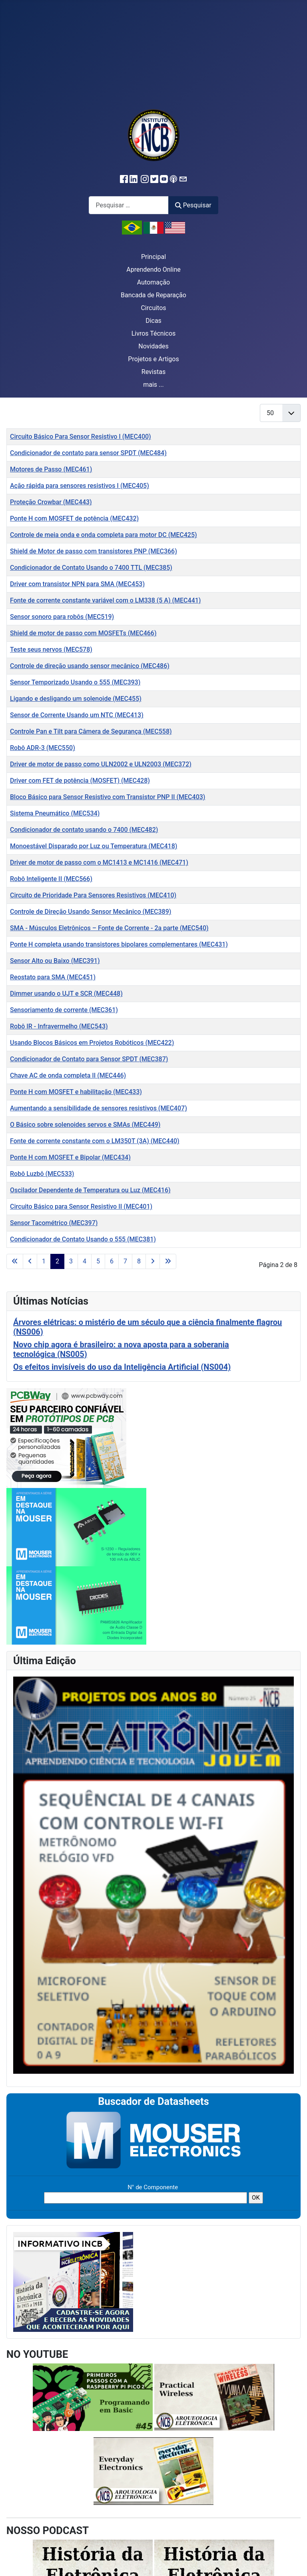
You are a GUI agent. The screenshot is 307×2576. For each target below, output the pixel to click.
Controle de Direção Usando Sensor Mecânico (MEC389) (90, 911)
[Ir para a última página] (167, 1261)
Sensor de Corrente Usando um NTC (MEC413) (77, 715)
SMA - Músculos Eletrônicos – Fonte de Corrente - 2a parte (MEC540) (109, 928)
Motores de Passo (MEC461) (51, 469)
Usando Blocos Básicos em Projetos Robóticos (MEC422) (92, 1042)
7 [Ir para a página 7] (125, 1261)
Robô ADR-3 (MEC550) (42, 748)
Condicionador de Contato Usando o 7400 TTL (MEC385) (91, 567)
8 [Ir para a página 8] (139, 1261)
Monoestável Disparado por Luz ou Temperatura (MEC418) (93, 846)
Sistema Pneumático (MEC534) (55, 813)
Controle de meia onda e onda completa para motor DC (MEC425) (103, 535)
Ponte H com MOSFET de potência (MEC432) (74, 518)
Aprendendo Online (153, 269)
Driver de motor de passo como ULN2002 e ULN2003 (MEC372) (100, 764)
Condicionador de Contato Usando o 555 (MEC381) (83, 1239)
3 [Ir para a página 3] (71, 1261)
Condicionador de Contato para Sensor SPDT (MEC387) (89, 1059)
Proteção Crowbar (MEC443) (51, 502)
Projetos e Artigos (153, 359)
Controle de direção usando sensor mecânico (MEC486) (89, 666)
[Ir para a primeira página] (14, 1261)
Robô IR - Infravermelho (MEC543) (59, 1026)
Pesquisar (193, 205)
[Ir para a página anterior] (30, 1261)
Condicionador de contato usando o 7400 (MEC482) (84, 829)
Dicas (153, 320)
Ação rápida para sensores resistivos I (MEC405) (79, 485)
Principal (153, 257)
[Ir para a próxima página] (153, 1261)
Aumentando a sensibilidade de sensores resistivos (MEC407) (98, 1108)
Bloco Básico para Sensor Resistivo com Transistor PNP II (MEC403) (107, 797)
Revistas (153, 372)
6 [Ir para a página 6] (112, 1261)
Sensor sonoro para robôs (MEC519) (62, 617)
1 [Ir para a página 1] (44, 1261)
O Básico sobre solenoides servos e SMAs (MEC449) (85, 1124)
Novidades (153, 346)
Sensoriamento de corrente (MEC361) (64, 1010)
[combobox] (129, 205)
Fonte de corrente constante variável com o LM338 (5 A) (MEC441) (105, 600)
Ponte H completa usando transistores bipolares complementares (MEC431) (119, 944)
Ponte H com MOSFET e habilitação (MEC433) (76, 1092)
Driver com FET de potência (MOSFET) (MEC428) (80, 780)
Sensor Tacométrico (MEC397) (54, 1223)
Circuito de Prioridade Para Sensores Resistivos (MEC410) (93, 895)
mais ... (153, 384)
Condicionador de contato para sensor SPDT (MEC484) (88, 453)
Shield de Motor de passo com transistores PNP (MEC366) (93, 551)
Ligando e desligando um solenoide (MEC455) (76, 698)
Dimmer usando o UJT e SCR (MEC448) (66, 993)
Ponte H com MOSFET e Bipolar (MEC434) (70, 1157)
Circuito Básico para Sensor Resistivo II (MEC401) (81, 1206)
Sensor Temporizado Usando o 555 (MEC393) (75, 682)
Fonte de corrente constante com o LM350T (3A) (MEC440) (94, 1141)
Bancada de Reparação (153, 295)
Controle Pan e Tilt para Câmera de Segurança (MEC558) (91, 731)
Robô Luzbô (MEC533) (42, 1174)
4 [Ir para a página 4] (84, 1261)
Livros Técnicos (154, 333)
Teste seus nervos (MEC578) (51, 649)
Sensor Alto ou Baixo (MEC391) (55, 961)
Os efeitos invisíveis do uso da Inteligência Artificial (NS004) (122, 1367)
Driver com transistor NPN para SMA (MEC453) (77, 584)
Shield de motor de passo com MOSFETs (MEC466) (83, 633)
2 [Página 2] (57, 1261)
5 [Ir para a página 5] (98, 1261)
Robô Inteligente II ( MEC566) (51, 879)
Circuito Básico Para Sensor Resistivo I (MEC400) (80, 436)
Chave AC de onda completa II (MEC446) (68, 1075)
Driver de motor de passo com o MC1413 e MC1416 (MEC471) (99, 862)
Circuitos (153, 308)
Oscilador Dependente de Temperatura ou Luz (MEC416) (90, 1190)
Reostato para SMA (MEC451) (53, 977)
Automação (153, 282)
